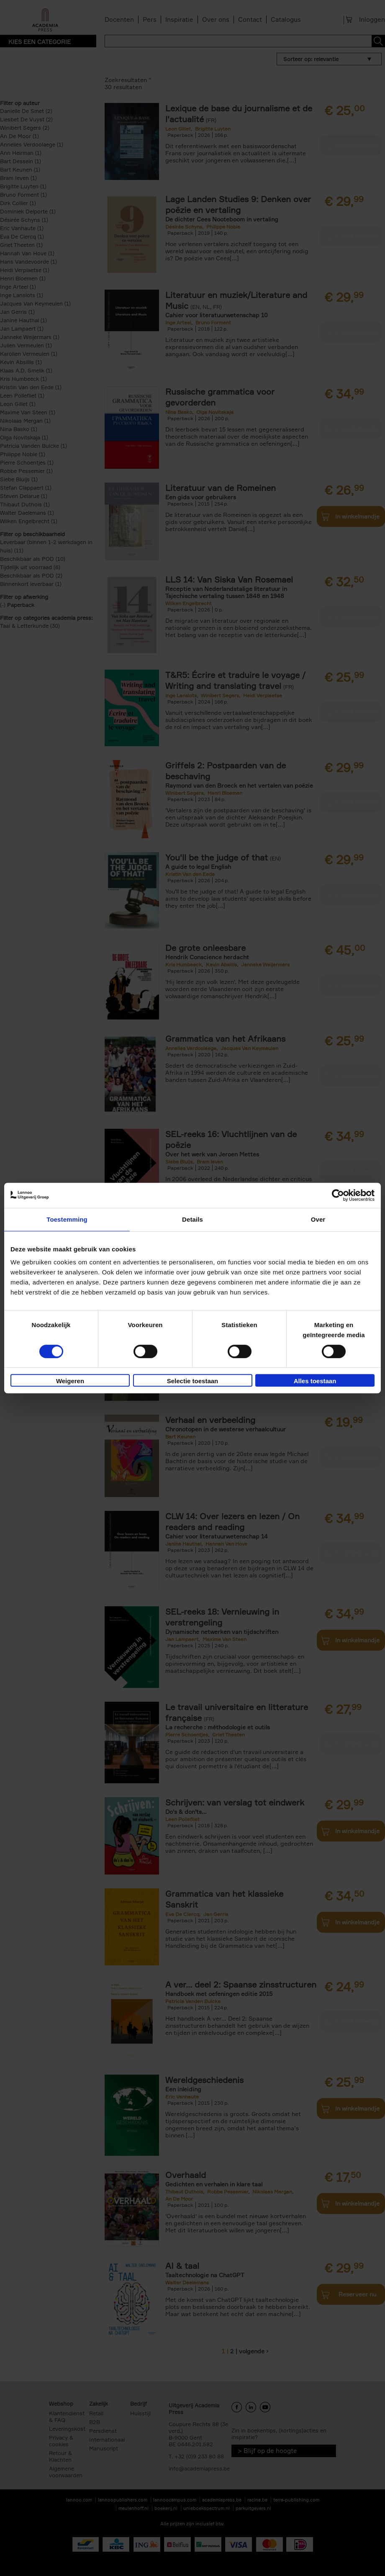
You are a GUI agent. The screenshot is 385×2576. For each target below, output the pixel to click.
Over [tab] (318, 1219)
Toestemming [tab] (66, 1219)
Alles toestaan (315, 1380)
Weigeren (70, 1380)
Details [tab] (192, 1219)
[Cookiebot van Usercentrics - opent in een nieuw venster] (338, 1195)
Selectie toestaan (192, 1380)
